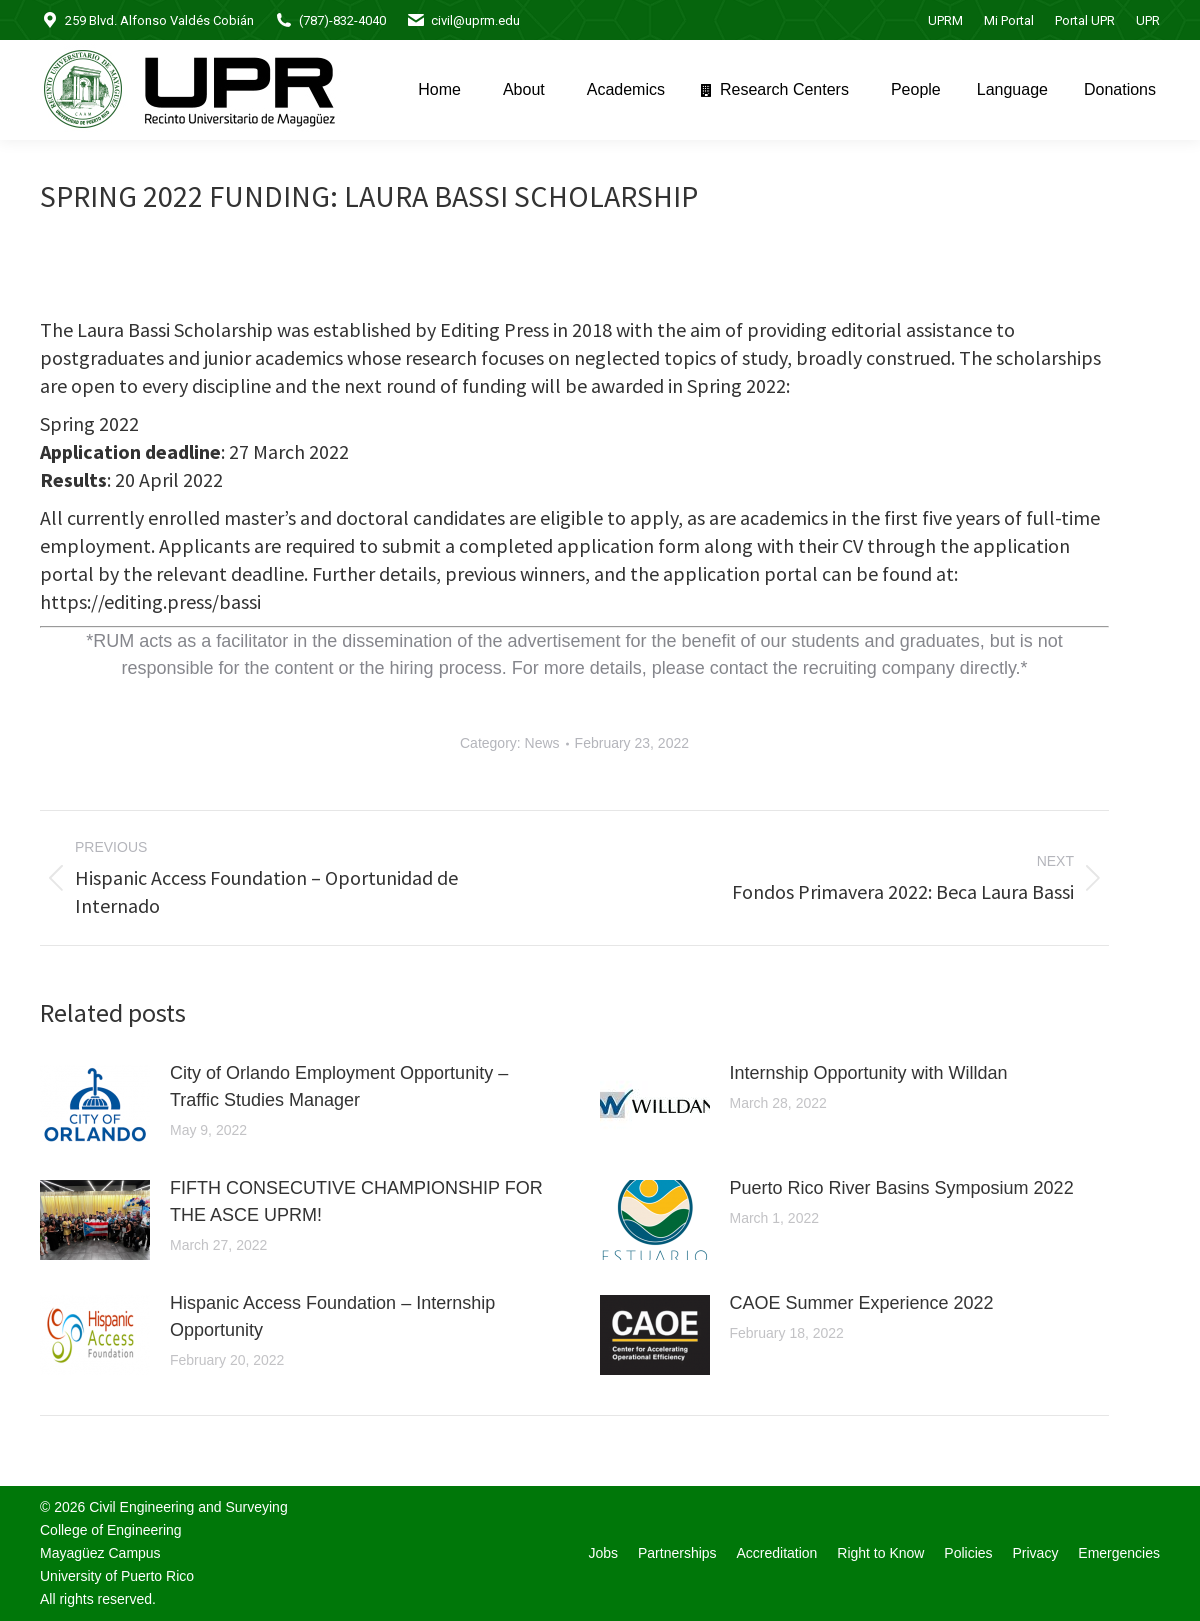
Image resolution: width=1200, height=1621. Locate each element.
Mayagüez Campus (100, 1553)
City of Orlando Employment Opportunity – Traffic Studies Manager (339, 1086)
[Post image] (95, 1105)
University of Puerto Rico (117, 1576)
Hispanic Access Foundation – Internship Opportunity (332, 1316)
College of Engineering (111, 1530)
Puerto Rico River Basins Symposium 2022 (902, 1188)
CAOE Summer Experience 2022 (862, 1303)
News (542, 743)
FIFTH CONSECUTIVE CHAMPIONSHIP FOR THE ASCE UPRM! (356, 1201)
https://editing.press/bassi (150, 601)
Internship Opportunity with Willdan (869, 1073)
